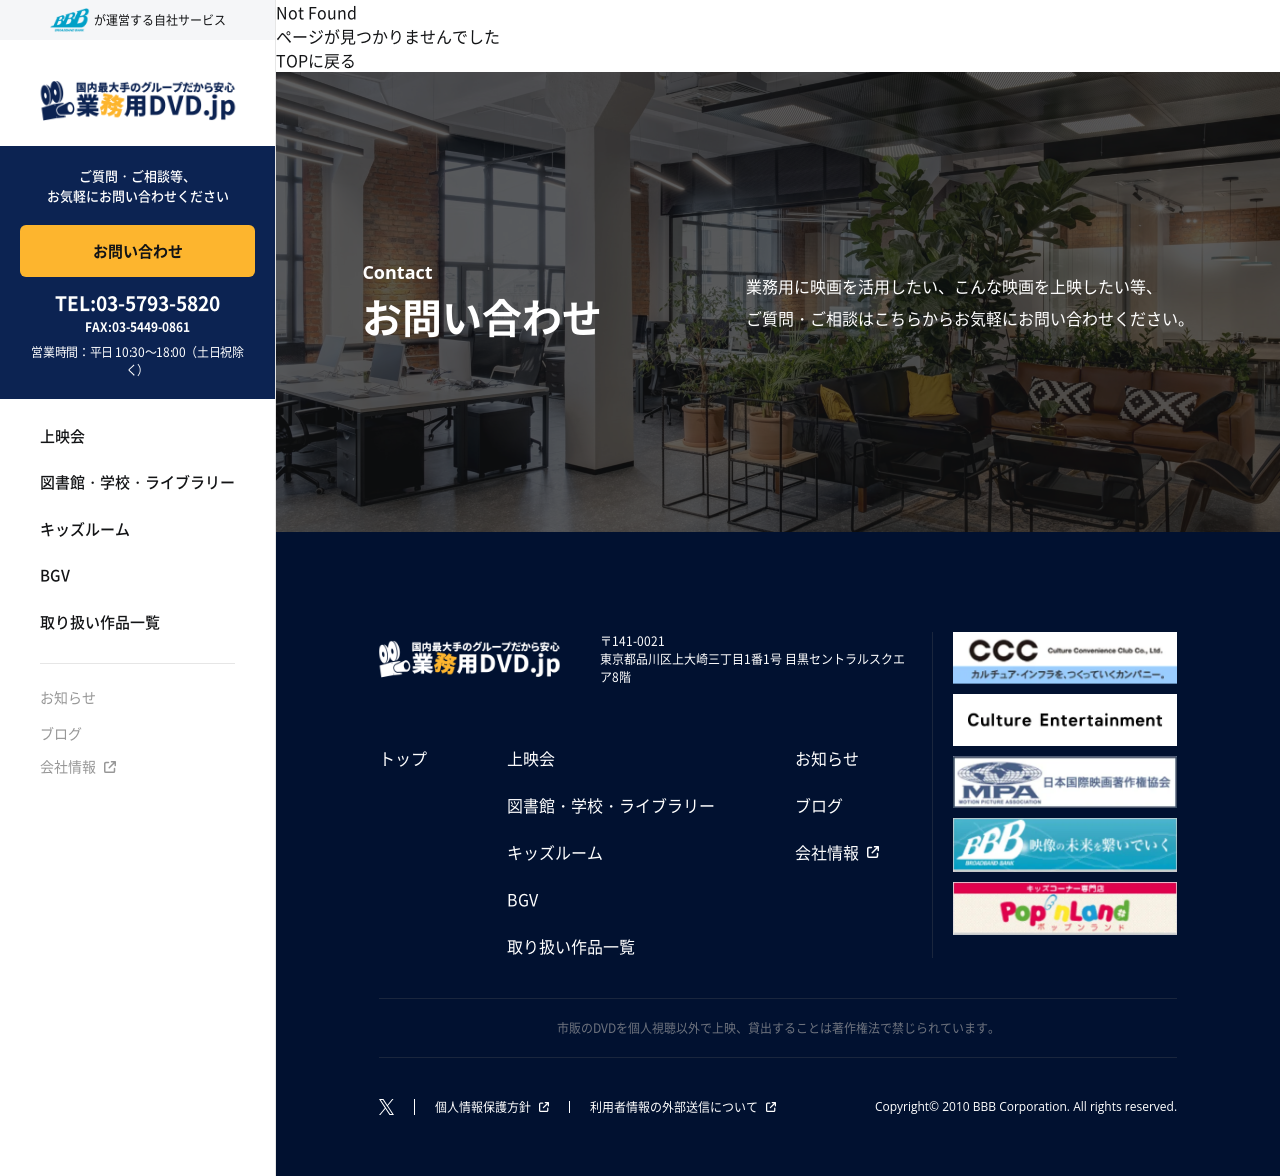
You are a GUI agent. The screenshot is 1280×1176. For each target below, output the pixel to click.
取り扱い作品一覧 (100, 621)
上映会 (62, 435)
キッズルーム (85, 528)
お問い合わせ (137, 250)
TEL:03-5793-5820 (137, 303)
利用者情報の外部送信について (674, 1107)
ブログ (61, 733)
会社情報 (68, 766)
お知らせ (68, 697)
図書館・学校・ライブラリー (137, 481)
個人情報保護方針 (483, 1107)
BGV (54, 574)
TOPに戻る (316, 60)
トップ (403, 758)
